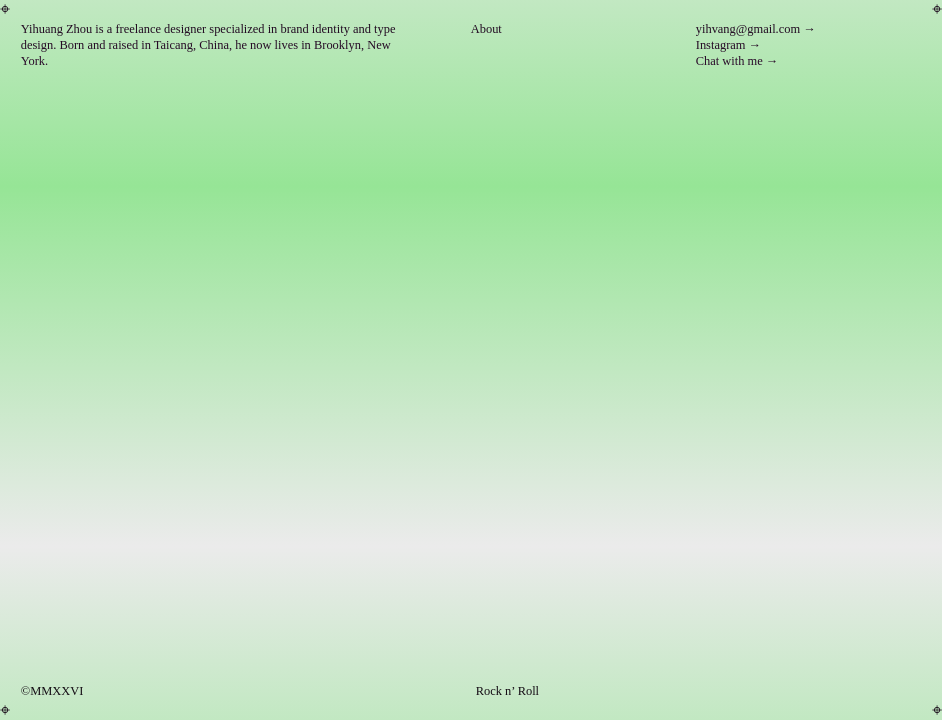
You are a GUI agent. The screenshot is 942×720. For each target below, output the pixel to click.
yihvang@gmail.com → (756, 29)
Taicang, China (191, 45)
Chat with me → (737, 61)
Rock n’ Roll (507, 691)
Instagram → (728, 45)
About (486, 29)
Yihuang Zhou (57, 29)
